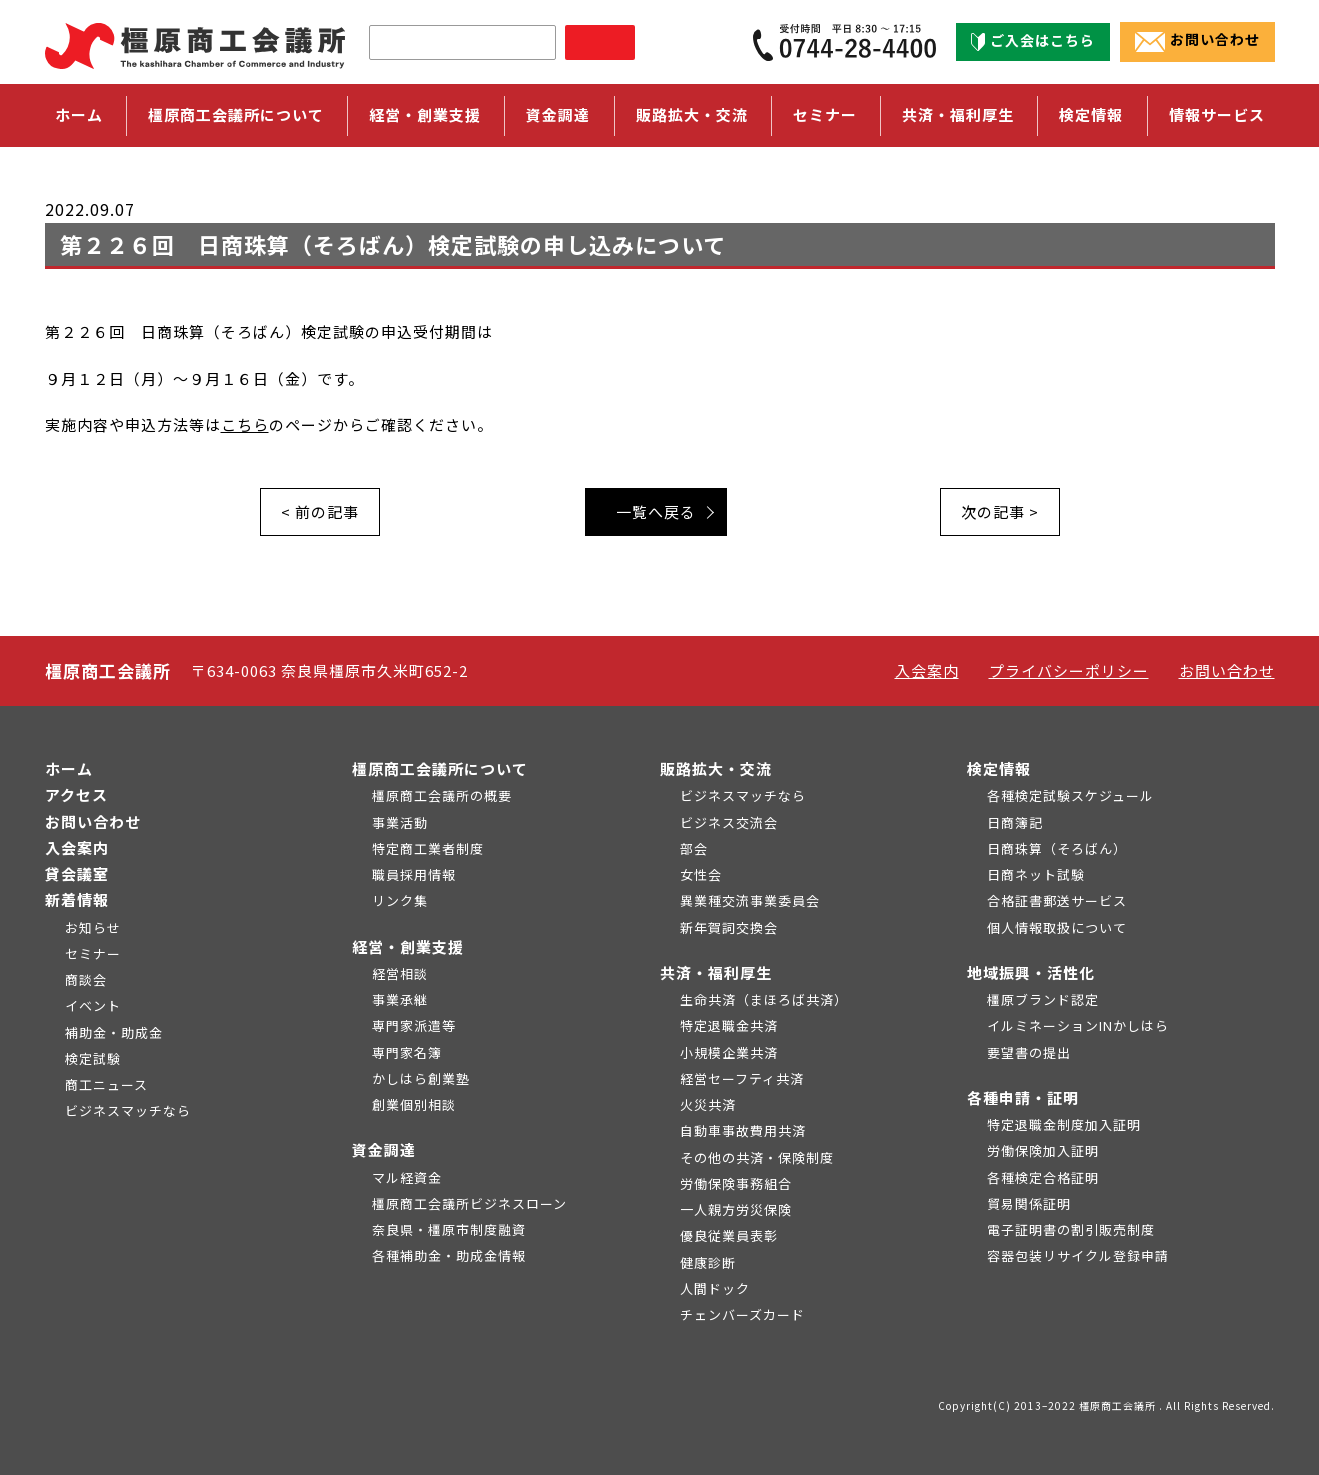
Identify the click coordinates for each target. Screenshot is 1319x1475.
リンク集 (400, 900)
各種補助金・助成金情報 (449, 1255)
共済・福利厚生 (716, 972)
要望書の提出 (1029, 1052)
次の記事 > (1000, 511)
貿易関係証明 (1029, 1203)
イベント (93, 1005)
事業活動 (400, 822)
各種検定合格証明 (1043, 1177)
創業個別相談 (414, 1104)
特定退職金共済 (729, 1025)
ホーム (79, 114)
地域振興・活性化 (1031, 972)
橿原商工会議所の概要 (442, 795)
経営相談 (400, 973)
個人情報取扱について (1057, 927)
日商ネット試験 (1036, 874)
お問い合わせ (1197, 41)
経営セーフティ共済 (742, 1078)
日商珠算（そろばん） (1057, 848)
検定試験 (93, 1058)
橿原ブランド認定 (1043, 999)
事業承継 (400, 999)
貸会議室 (77, 873)
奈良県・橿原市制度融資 (449, 1229)
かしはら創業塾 (421, 1078)
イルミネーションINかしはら (1078, 1025)
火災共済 (708, 1104)
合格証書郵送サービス (1057, 900)
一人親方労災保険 (736, 1209)
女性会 (701, 874)
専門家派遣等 (414, 1025)
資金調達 (384, 1149)
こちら (245, 424)
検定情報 (999, 768)
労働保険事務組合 (736, 1183)
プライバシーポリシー (1069, 670)
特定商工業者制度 (428, 848)
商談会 (86, 979)
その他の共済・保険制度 (757, 1157)
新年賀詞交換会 (729, 927)
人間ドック (715, 1288)
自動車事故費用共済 (743, 1130)
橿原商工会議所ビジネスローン (469, 1203)
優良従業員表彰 (729, 1235)
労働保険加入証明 (1043, 1150)
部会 (694, 848)
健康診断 (708, 1262)
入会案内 (927, 670)
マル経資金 (407, 1177)
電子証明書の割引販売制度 (1071, 1229)
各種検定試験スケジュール (1070, 795)
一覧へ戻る (656, 511)
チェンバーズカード (742, 1314)
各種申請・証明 (1023, 1097)
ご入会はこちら (1033, 41)
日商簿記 (1015, 822)
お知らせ (93, 927)
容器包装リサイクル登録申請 (1078, 1255)
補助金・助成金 (114, 1032)
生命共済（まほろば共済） (764, 999)
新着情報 (77, 899)
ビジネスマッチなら (128, 1110)
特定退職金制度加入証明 (1064, 1124)
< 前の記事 (320, 511)
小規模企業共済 (729, 1052)
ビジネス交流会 (729, 822)
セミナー (825, 114)
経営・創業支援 (408, 946)
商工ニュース (106, 1084)
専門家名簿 (407, 1052)
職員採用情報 (414, 874)
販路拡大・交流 (716, 768)
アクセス (76, 794)
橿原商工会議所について (440, 768)
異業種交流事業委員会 (750, 900)
